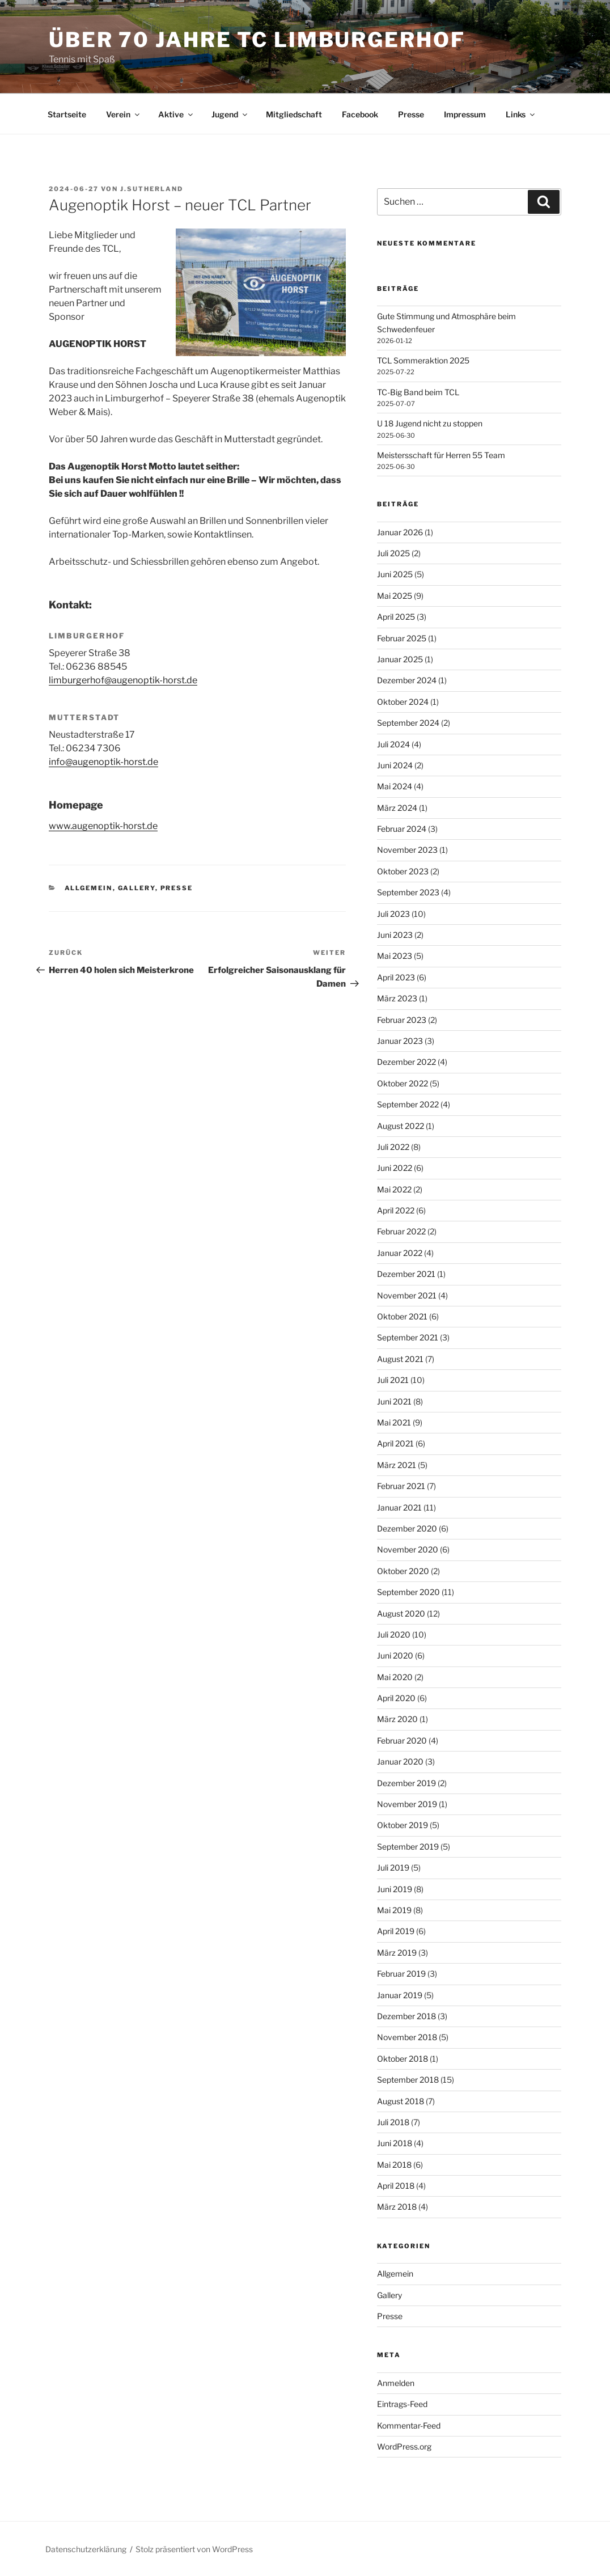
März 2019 (397, 1952)
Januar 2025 (400, 659)
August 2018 (400, 2101)
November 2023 (407, 850)
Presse (411, 114)
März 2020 (397, 1719)
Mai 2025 (394, 595)
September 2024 (408, 722)
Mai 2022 (394, 1189)
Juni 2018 (394, 2143)
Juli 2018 (393, 2122)
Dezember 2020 (407, 1528)
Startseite (67, 114)
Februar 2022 (401, 1231)
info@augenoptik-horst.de (103, 761)
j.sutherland (151, 189)
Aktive (176, 114)
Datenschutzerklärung (85, 2549)
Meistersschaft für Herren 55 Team (441, 455)
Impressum (465, 114)
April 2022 (395, 1210)
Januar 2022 (399, 1253)
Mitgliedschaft (294, 114)
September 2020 (408, 1592)
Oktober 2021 (402, 1316)
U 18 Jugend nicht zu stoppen (429, 423)
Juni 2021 (394, 1401)
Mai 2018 (394, 2164)
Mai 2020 (395, 1677)
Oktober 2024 (403, 702)
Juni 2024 (395, 765)
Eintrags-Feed (402, 2404)
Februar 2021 (401, 1486)
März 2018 (397, 2206)
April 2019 (395, 1931)
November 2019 (407, 1804)
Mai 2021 (394, 1422)
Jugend (230, 114)
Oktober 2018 (402, 2058)
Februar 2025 (401, 638)
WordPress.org (404, 2446)
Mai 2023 (394, 956)
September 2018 (408, 2079)
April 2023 (396, 977)
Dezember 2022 (406, 1062)
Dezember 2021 (406, 1274)
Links (521, 114)
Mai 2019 (394, 1910)
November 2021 (407, 1295)
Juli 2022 (393, 1147)
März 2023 (397, 998)
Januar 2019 (399, 1995)
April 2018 (395, 2185)
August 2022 (400, 1126)
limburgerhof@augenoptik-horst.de (123, 680)
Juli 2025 (393, 553)
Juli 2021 (393, 1380)
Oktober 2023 (403, 871)
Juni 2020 (395, 1655)
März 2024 (397, 808)
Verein (123, 114)
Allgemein (89, 888)
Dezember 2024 (407, 680)
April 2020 (396, 1698)
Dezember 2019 (406, 1783)
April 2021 (395, 1443)
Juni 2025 (395, 574)
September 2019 (408, 1846)
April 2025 (396, 616)
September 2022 (408, 1104)
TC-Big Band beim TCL (418, 392)
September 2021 (407, 1337)
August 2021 (400, 1359)
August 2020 (401, 1613)
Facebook (360, 114)
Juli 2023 (393, 914)
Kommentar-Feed (408, 2425)
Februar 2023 (401, 1020)
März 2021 (396, 1465)
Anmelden (395, 2383)
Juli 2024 (393, 744)
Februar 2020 (402, 1740)
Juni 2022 (394, 1168)
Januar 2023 (400, 1041)
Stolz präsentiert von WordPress (194, 2549)
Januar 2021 (399, 1507)
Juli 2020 (393, 1634)
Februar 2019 (401, 1973)
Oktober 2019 (402, 1825)
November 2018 (407, 2037)
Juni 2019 (394, 1889)
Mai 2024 (394, 786)
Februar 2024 (401, 829)
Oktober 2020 (403, 1571)
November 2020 (407, 1549)
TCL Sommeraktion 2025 (423, 360)
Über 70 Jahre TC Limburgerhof (257, 39)
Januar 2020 (400, 1761)
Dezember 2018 (406, 2016)
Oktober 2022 (402, 1083)
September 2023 (408, 892)
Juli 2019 (393, 1867)
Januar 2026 (400, 532)
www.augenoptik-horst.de (103, 825)
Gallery (136, 888)
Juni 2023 (395, 935)
